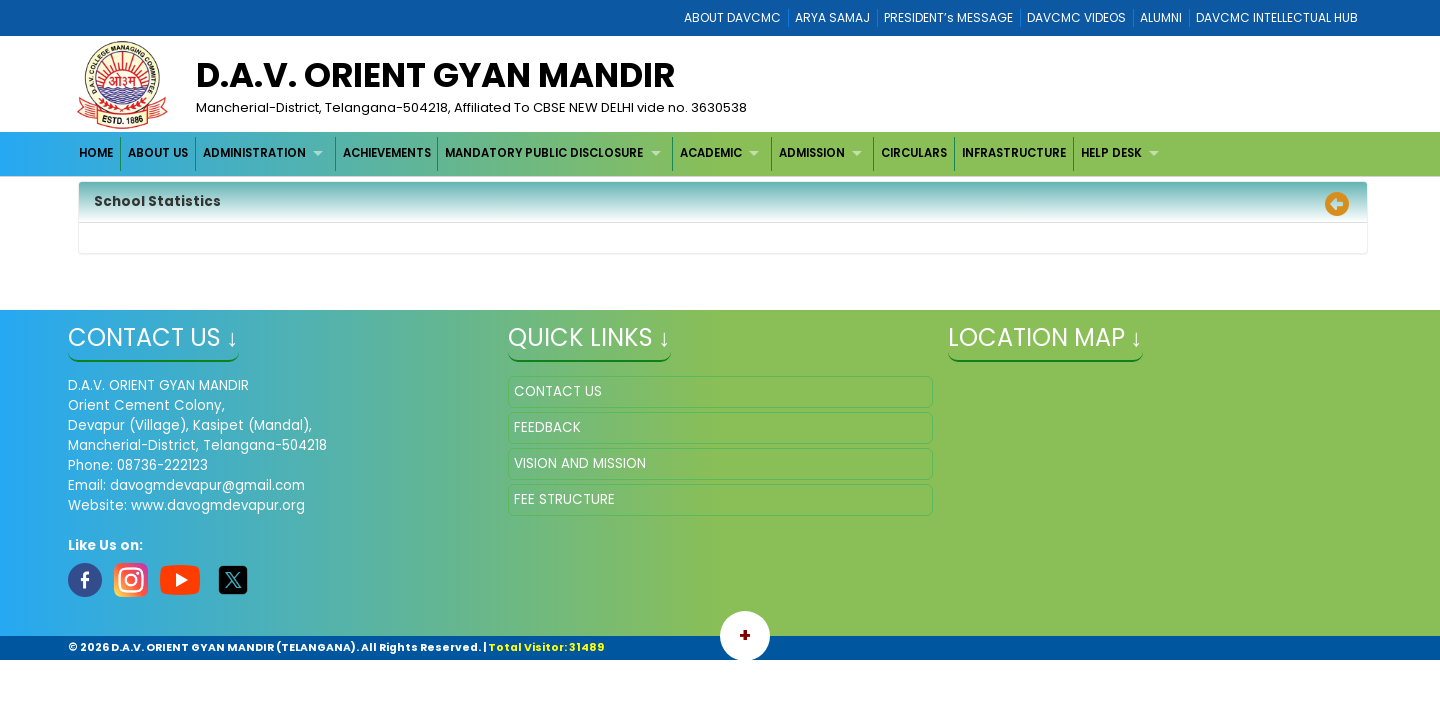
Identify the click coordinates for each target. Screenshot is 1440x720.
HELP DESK (1111, 153)
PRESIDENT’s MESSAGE (948, 17)
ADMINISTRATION (254, 153)
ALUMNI (1161, 17)
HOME (96, 153)
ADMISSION (812, 153)
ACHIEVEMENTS (387, 153)
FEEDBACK (547, 427)
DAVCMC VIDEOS (1076, 17)
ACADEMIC (711, 153)
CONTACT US (558, 391)
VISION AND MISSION (580, 463)
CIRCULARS (914, 153)
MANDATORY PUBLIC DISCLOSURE (544, 153)
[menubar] (622, 153)
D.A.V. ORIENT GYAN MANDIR (435, 75)
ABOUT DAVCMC (732, 17)
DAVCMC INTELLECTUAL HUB (1277, 17)
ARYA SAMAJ (832, 17)
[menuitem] (97, 153)
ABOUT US (158, 153)
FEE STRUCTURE (564, 499)
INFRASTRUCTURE (1014, 153)
